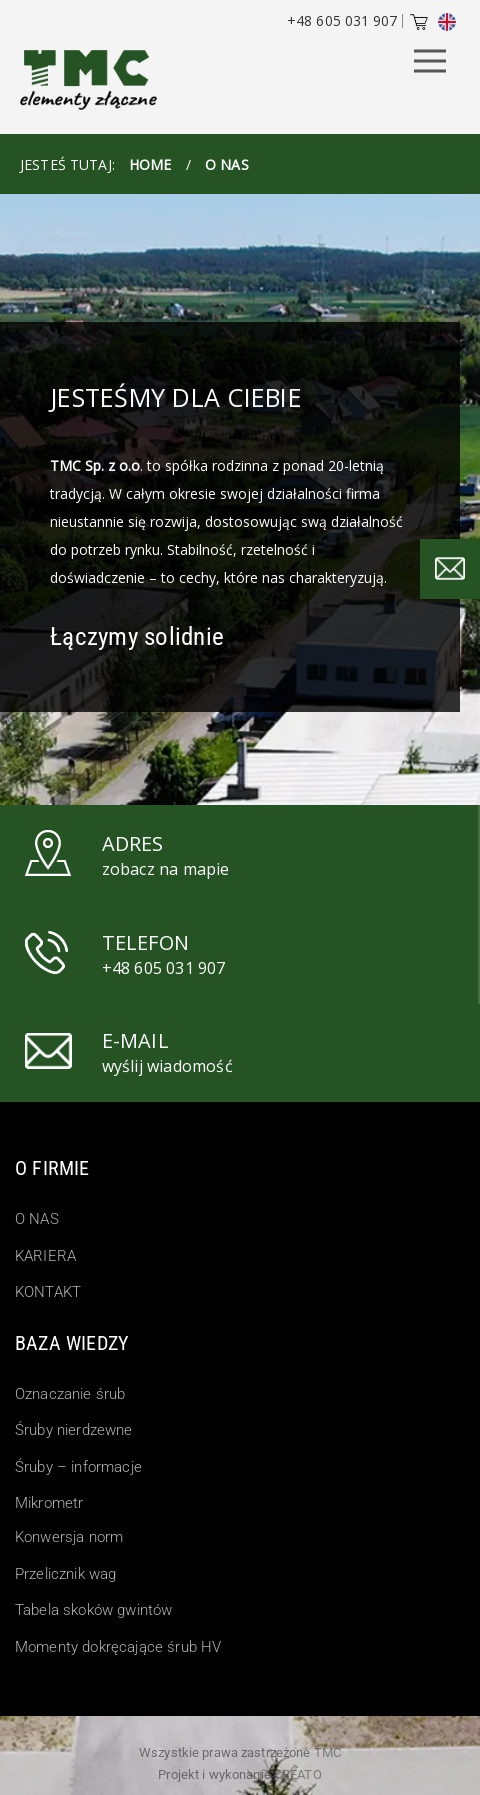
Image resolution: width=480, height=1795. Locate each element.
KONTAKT (48, 1292)
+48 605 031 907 (341, 21)
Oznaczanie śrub (70, 1394)
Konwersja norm (69, 1537)
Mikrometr (49, 1503)
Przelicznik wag (65, 1574)
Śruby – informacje (78, 1467)
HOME (150, 164)
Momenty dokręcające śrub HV (118, 1647)
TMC (327, 1752)
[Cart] (419, 24)
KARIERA (45, 1256)
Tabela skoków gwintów (93, 1610)
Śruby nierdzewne (74, 1430)
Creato (298, 1774)
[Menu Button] (430, 62)
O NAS (37, 1219)
